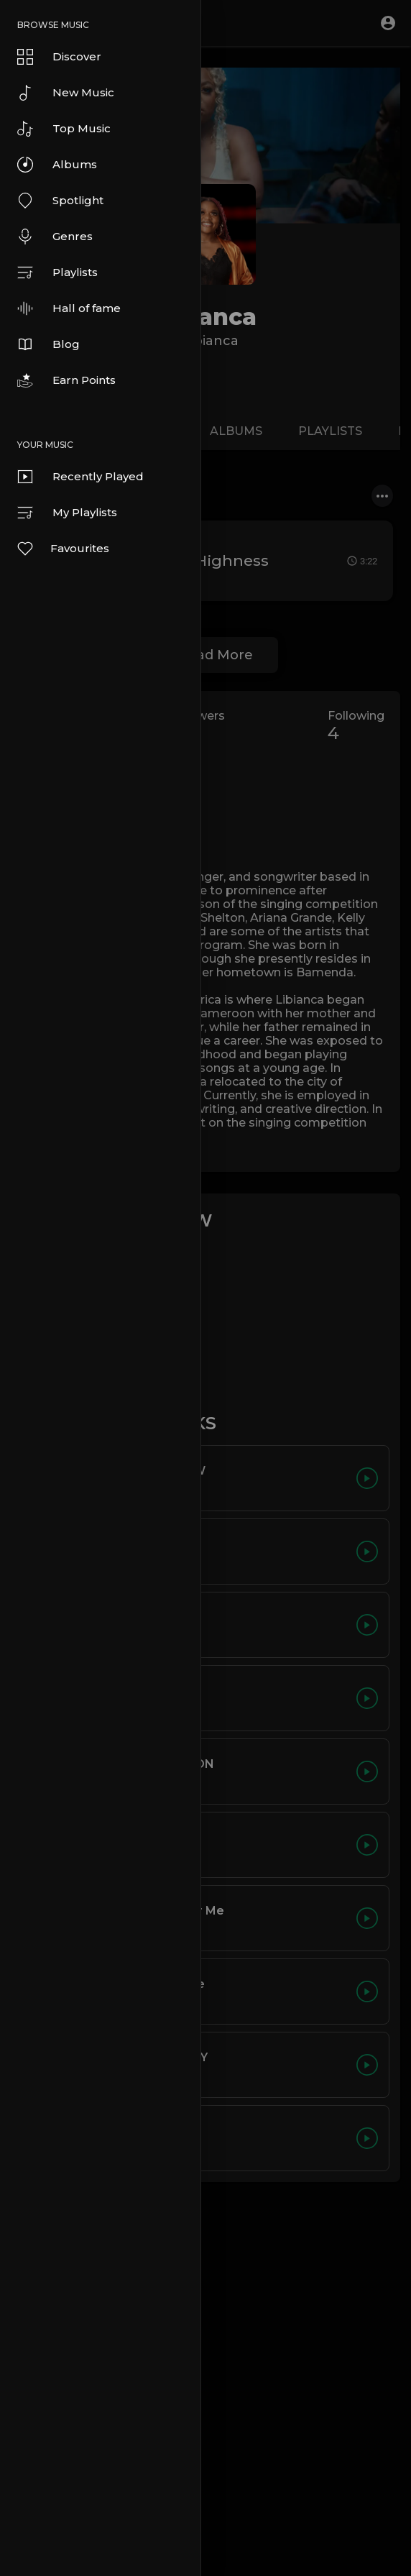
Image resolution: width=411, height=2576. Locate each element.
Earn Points (66, 380)
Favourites (62, 548)
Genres (55, 236)
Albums (57, 165)
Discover (59, 57)
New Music (65, 93)
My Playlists (67, 513)
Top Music (64, 129)
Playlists (57, 272)
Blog (48, 344)
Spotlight (60, 200)
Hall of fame (69, 308)
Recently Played (80, 477)
